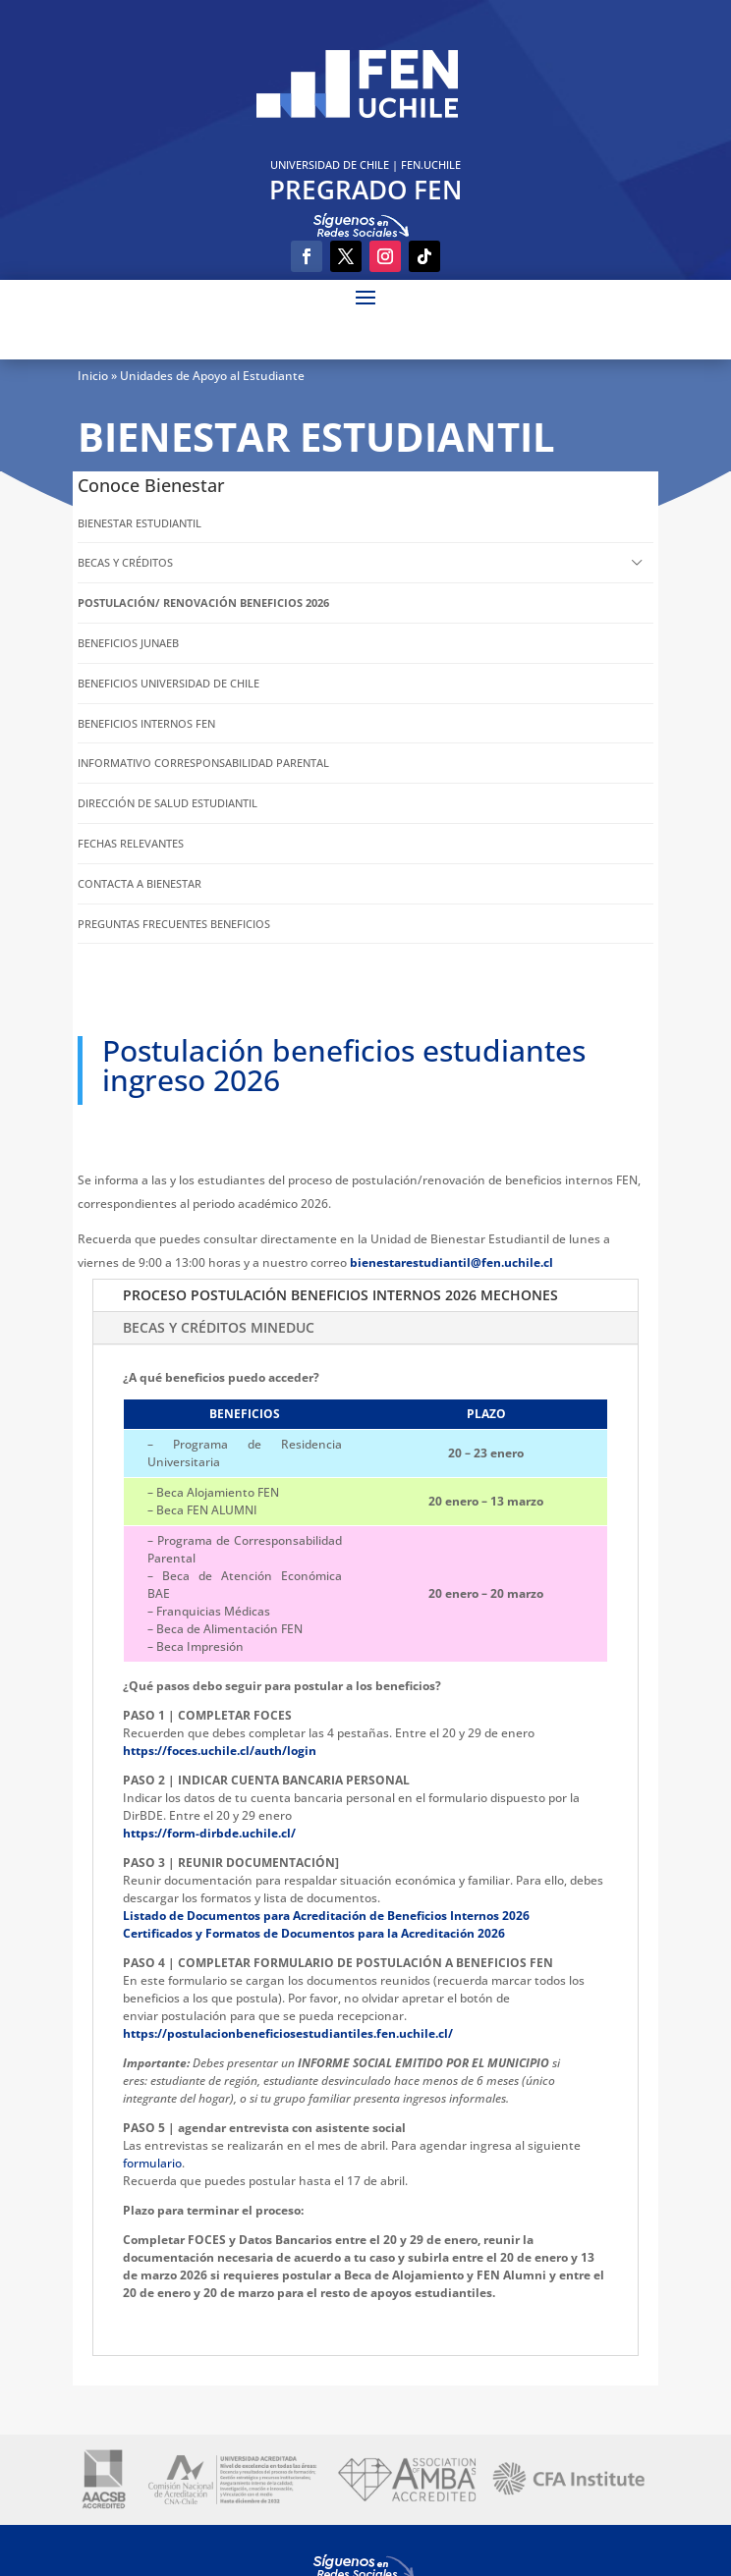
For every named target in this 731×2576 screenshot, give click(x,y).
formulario (152, 2163)
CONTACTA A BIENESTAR (139, 883)
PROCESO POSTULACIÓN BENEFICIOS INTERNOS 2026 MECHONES (340, 1295)
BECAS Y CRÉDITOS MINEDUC (218, 1327)
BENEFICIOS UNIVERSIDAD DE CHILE (168, 683)
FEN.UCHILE (431, 164)
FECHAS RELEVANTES (131, 843)
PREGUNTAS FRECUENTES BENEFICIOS (174, 923)
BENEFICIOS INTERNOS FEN (146, 723)
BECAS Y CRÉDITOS (125, 562)
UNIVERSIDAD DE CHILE (329, 164)
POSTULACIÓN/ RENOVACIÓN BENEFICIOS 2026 (203, 602)
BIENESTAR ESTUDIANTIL (139, 523)
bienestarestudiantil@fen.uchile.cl (451, 1262)
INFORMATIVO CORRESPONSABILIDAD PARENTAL (203, 762)
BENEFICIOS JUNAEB (128, 642)
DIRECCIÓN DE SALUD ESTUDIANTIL (167, 802)
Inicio (93, 375)
